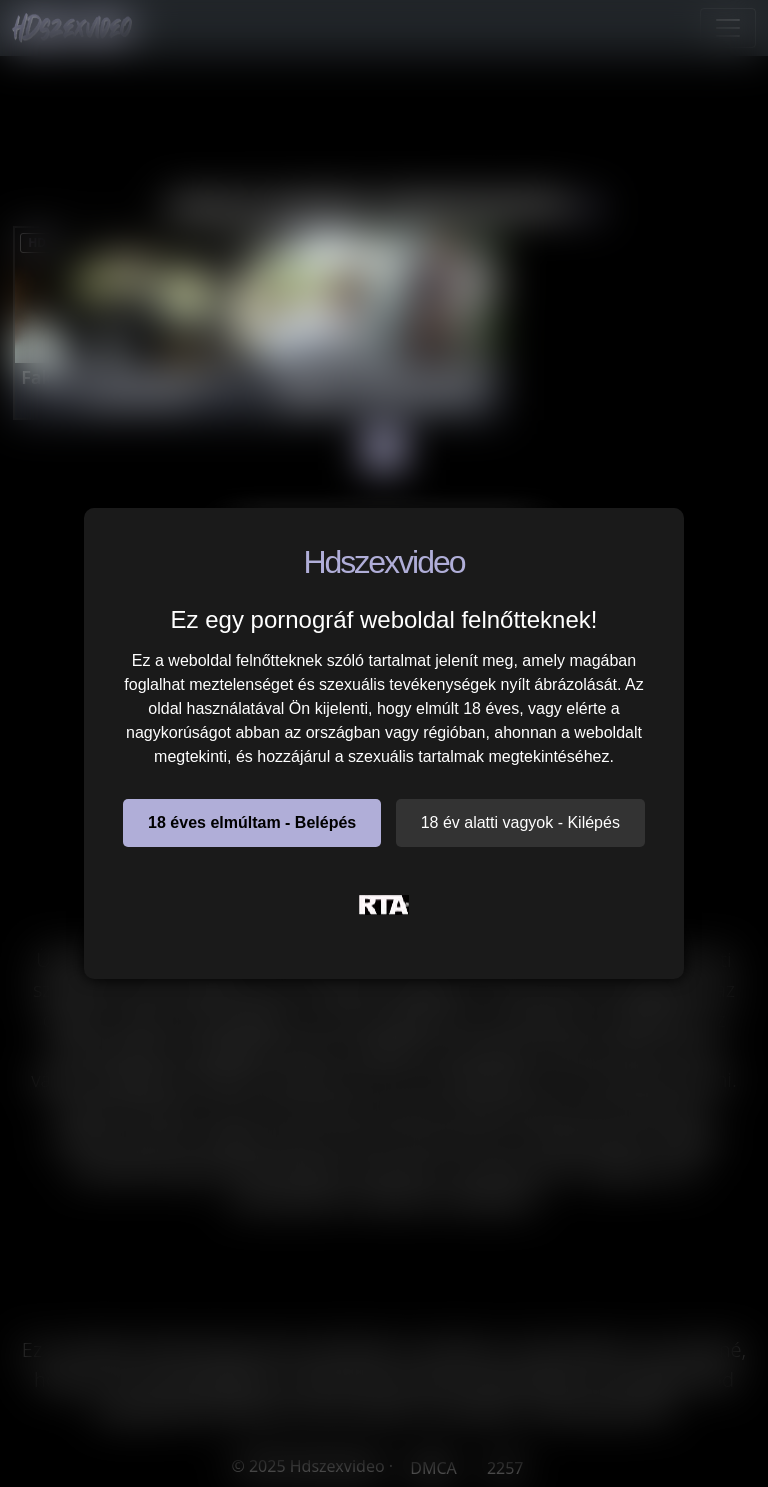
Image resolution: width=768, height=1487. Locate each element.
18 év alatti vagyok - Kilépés (520, 822)
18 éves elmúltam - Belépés (252, 822)
